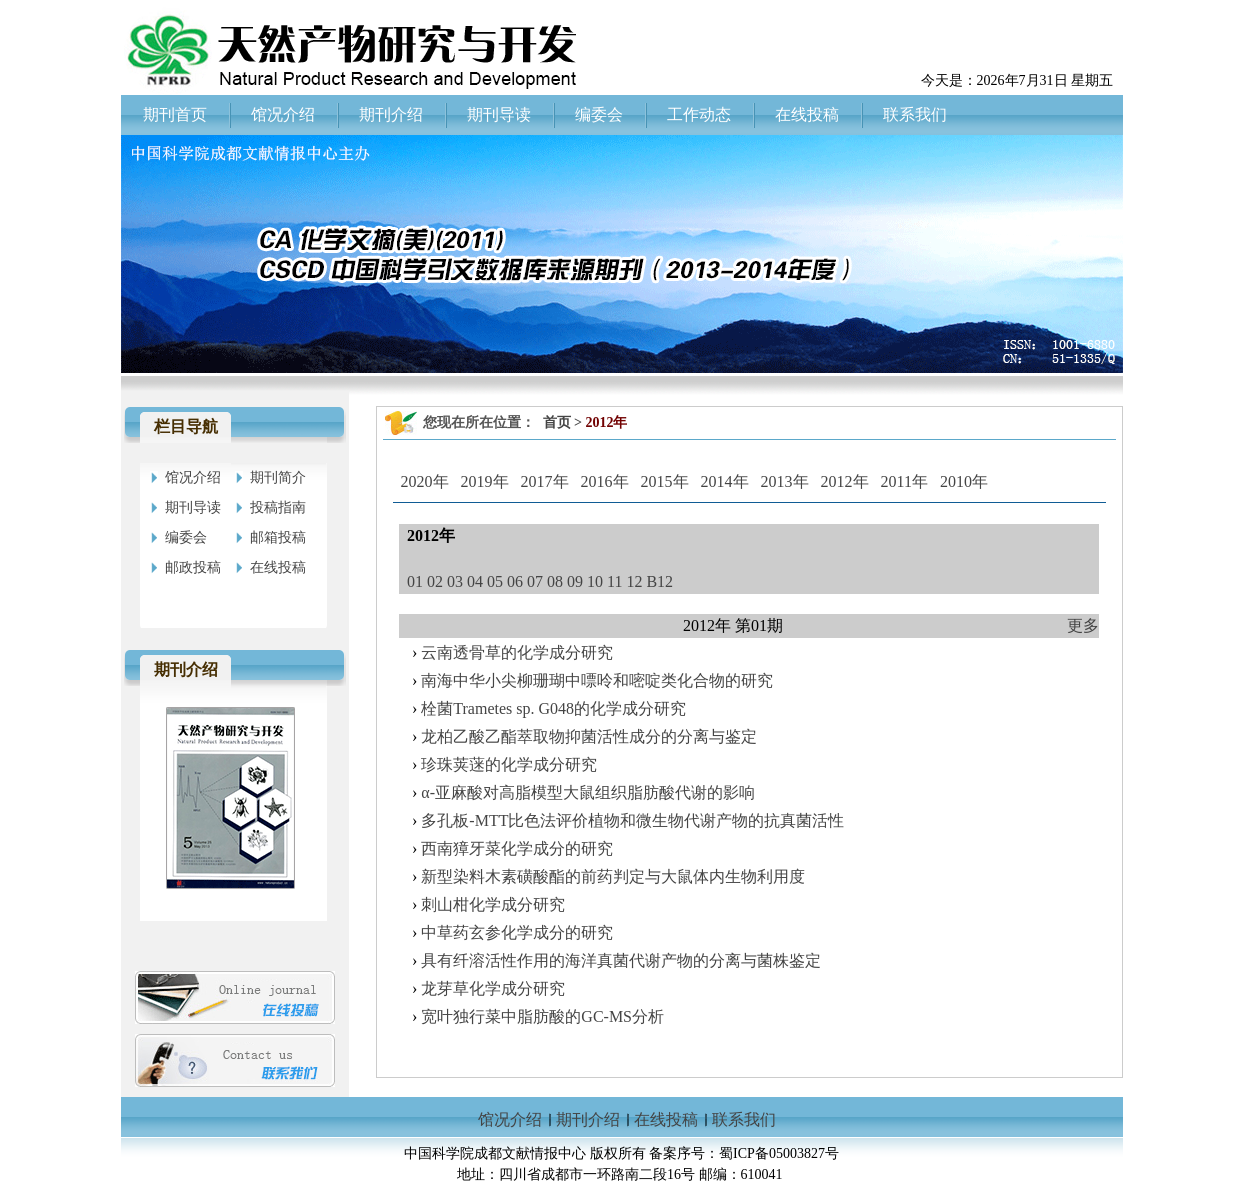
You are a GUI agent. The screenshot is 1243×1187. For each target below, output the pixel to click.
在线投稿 (278, 567)
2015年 (665, 481)
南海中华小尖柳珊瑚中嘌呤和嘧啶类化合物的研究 (597, 680)
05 (495, 581)
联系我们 (744, 1119)
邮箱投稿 (278, 537)
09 (575, 581)
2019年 (485, 481)
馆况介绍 (193, 477)
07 (535, 581)
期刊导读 (193, 507)
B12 (659, 581)
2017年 (545, 481)
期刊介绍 (588, 1119)
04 (475, 581)
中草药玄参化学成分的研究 (517, 932)
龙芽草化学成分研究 (493, 988)
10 (595, 581)
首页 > (564, 422)
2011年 (904, 481)
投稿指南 (278, 507)
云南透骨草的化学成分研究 (517, 652)
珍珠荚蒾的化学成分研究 (509, 764)
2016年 (605, 481)
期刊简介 (278, 477)
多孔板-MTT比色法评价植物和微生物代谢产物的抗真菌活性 (632, 820)
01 (415, 581)
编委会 (186, 537)
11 (614, 581)
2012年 (845, 481)
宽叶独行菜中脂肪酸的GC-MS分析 (542, 1016)
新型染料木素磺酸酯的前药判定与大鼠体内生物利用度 (613, 876)
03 (455, 581)
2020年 (425, 481)
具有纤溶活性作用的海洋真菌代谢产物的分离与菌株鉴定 (621, 960)
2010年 (964, 481)
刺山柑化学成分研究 (493, 904)
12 (634, 581)
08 (555, 581)
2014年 (725, 481)
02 (435, 581)
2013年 (785, 481)
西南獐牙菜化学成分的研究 (517, 848)
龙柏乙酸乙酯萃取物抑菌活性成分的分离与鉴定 (589, 736)
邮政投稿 (193, 567)
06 (515, 581)
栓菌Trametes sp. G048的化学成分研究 (553, 708)
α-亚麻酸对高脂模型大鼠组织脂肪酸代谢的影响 (588, 792)
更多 (1083, 625)
